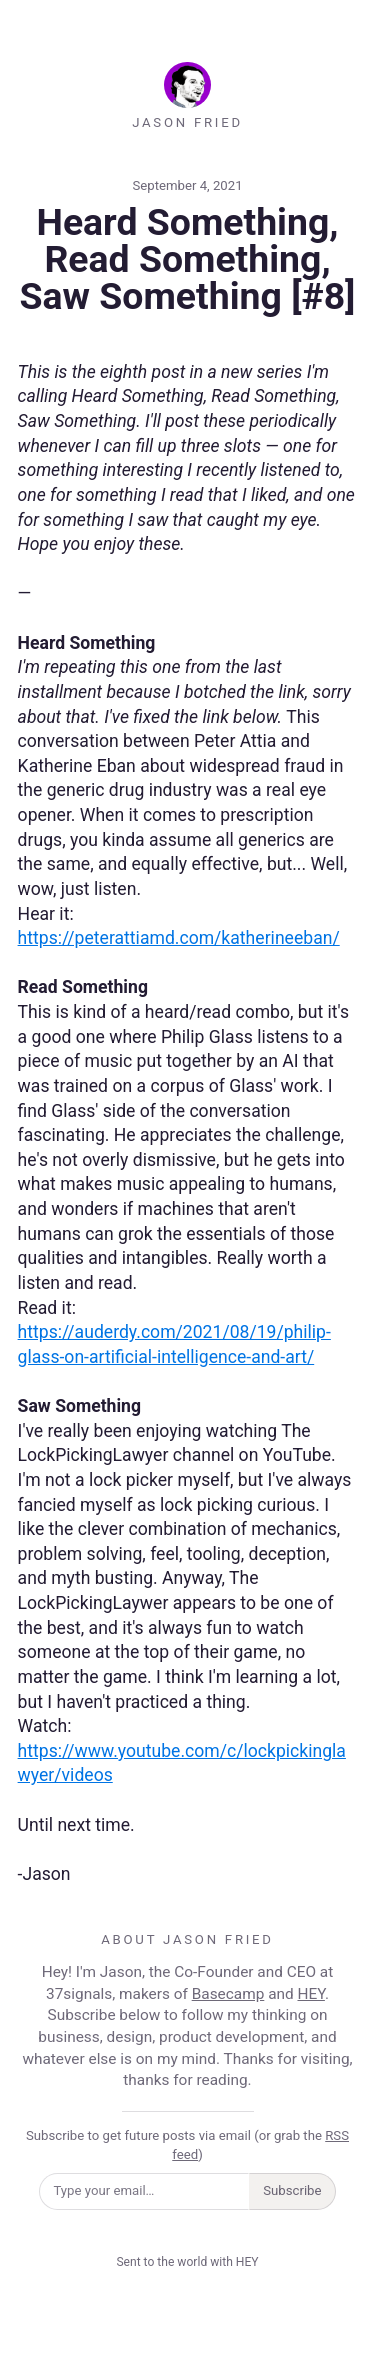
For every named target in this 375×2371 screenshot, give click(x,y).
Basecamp (228, 1994)
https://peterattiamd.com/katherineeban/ (179, 938)
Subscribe (292, 2190)
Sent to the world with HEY (187, 2262)
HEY (311, 1994)
